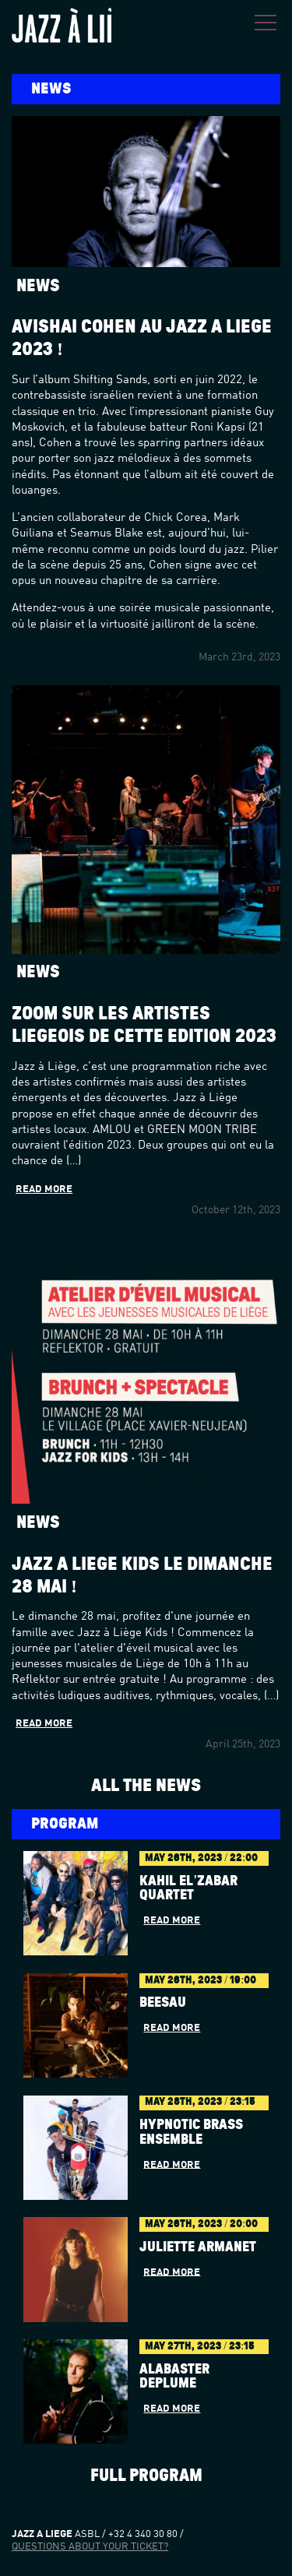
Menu (265, 22)
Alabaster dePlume (174, 2377)
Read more (44, 1189)
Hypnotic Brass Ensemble (191, 2132)
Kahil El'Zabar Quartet (188, 1888)
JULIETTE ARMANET (197, 2247)
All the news (146, 1785)
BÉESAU (162, 2003)
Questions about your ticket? (90, 2547)
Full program (146, 2475)
